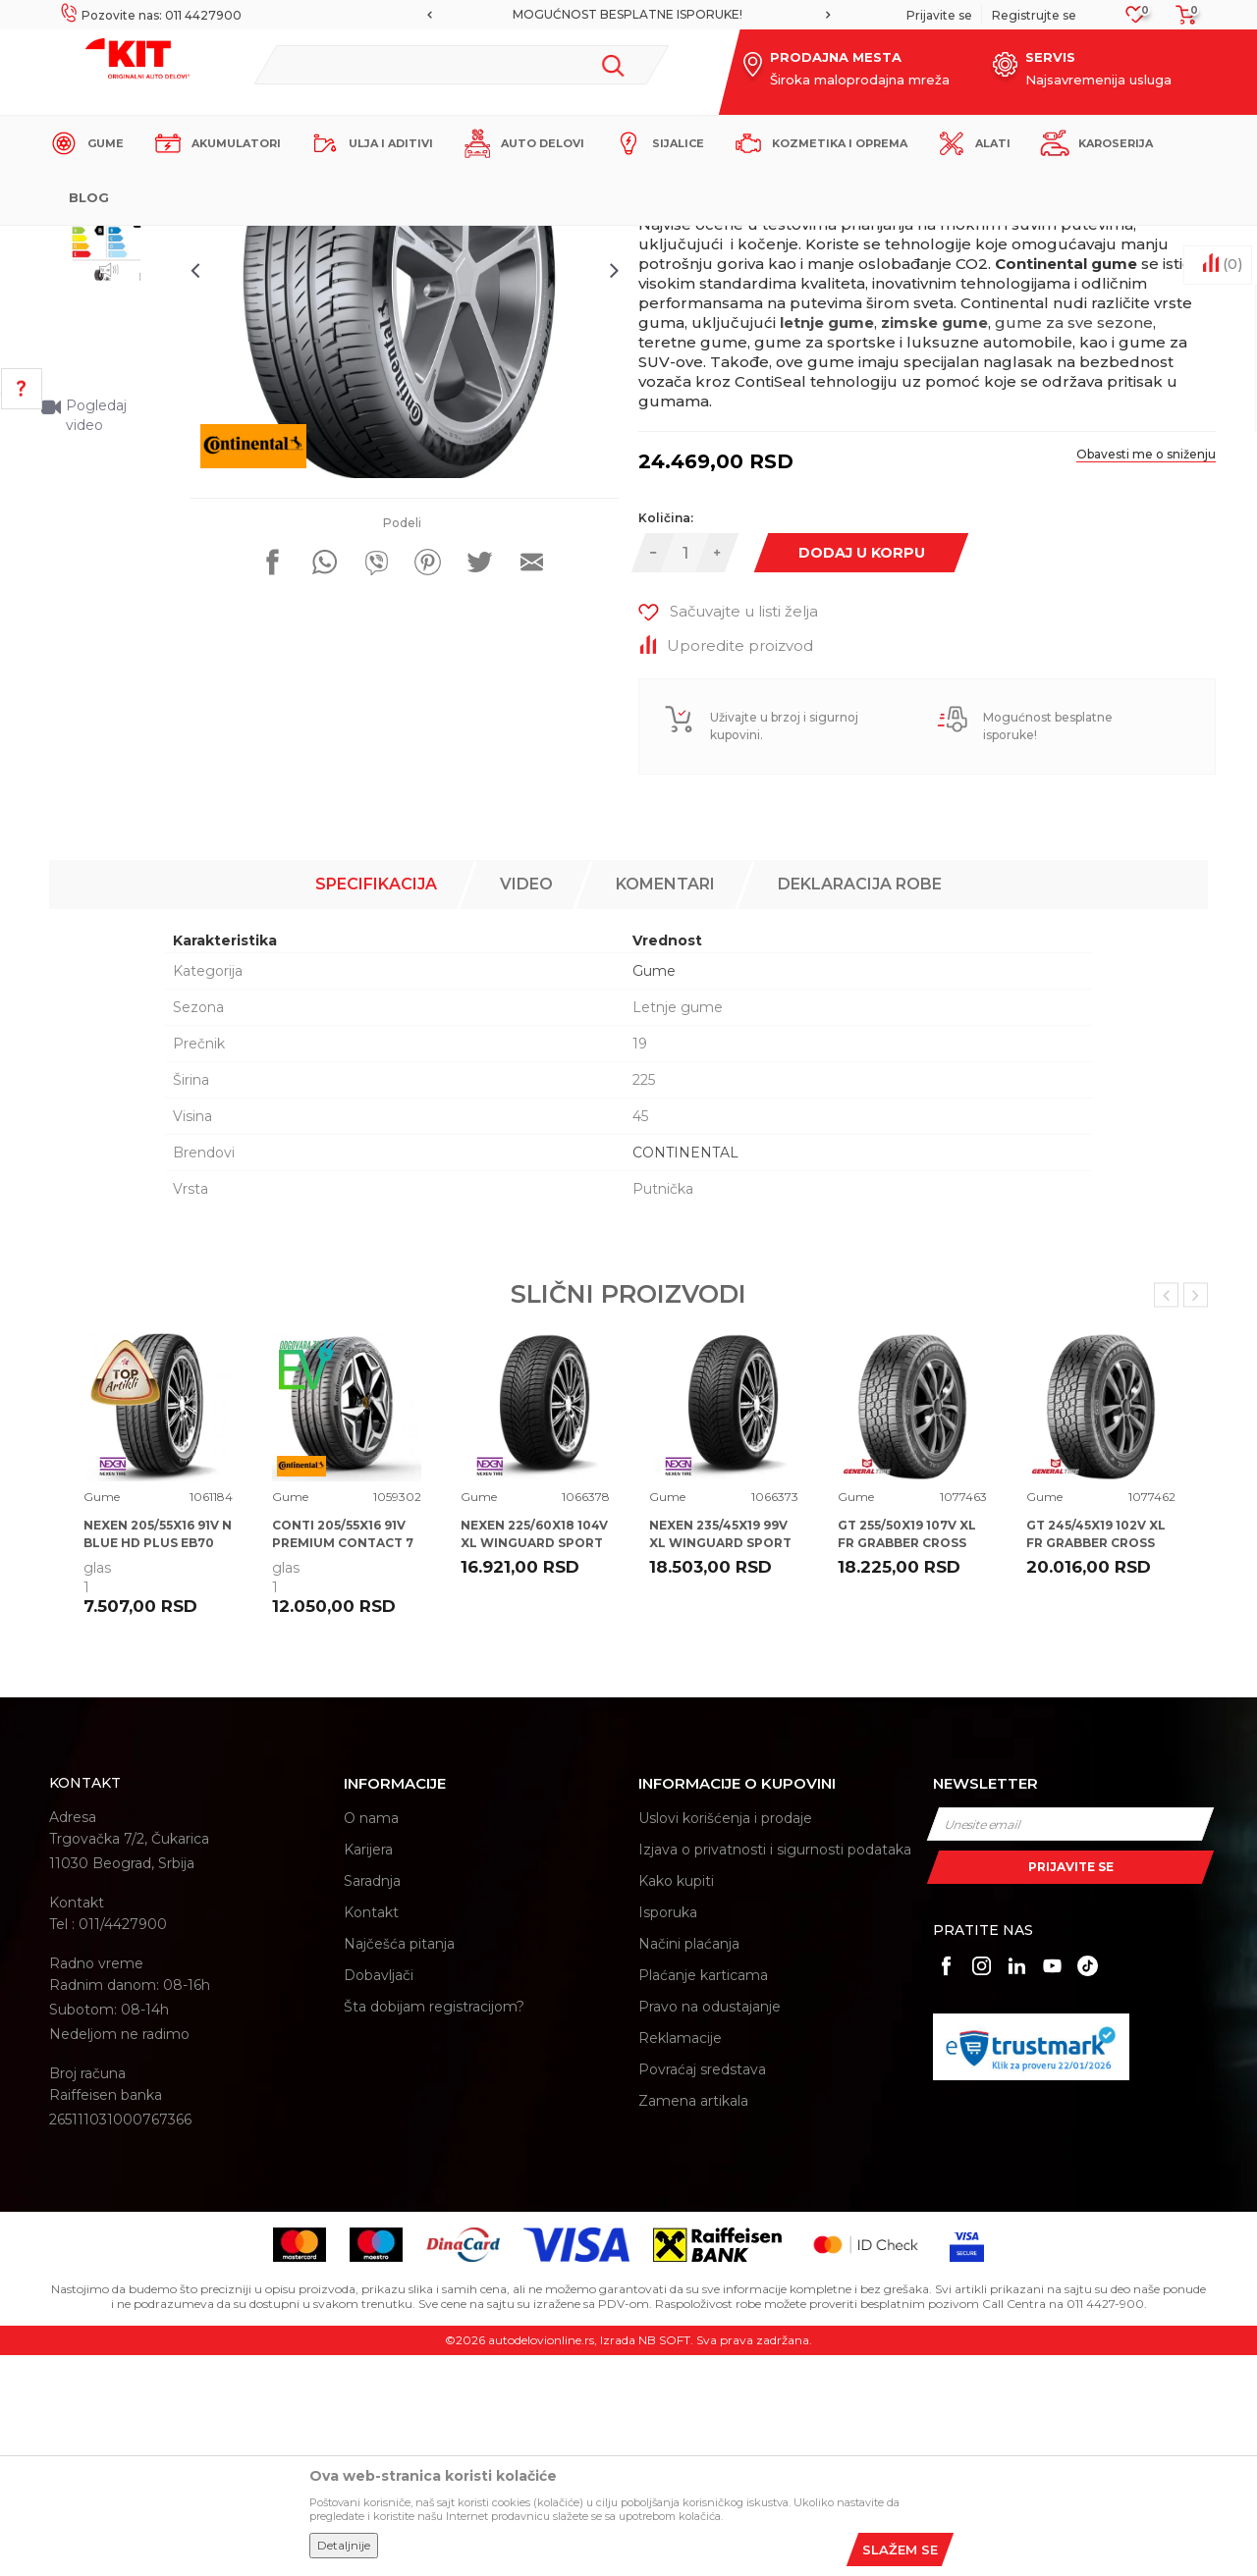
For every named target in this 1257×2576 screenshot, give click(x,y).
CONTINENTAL (685, 1374)
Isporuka (667, 2134)
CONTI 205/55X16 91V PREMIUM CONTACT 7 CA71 (342, 1765)
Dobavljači (378, 2197)
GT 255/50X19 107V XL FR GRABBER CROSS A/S (907, 1765)
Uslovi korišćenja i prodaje (725, 2040)
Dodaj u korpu (865, 790)
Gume (397, 242)
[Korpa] (1180, 21)
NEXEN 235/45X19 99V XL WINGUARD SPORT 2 (720, 1765)
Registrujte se (1034, 15)
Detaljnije (343, 2545)
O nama (371, 2040)
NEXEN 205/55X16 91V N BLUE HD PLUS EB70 (157, 1756)
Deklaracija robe (860, 1106)
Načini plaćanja (688, 2165)
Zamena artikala (693, 2323)
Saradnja (372, 2103)
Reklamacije (680, 2260)
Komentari (665, 1106)
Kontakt (371, 2134)
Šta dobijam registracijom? (434, 2228)
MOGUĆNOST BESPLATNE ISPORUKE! (627, 14)
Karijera (368, 2071)
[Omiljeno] (1135, 20)
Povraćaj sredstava (702, 2291)
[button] (461, 64)
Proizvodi (338, 242)
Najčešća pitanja (399, 2165)
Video (526, 1106)
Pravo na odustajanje (709, 2228)
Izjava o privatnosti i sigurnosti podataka (774, 2071)
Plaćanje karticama (703, 2197)
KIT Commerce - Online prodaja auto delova (173, 242)
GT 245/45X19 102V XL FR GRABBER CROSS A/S (1096, 1765)
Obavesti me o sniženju (1128, 692)
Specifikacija (376, 1106)
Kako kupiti (676, 2103)
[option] (628, 14)
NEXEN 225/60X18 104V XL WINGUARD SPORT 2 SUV (534, 1765)
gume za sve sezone (1074, 561)
